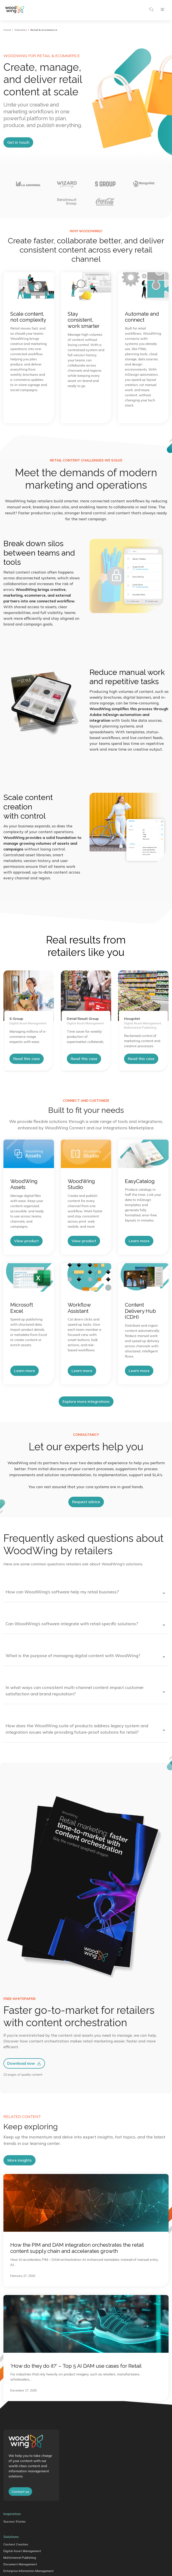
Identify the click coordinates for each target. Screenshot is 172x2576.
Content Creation (15, 2544)
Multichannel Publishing (19, 2558)
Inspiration (12, 2514)
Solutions (11, 2537)
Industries (21, 29)
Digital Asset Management (22, 2551)
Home (7, 29)
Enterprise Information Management (28, 2571)
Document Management (20, 2564)
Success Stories (14, 2521)
